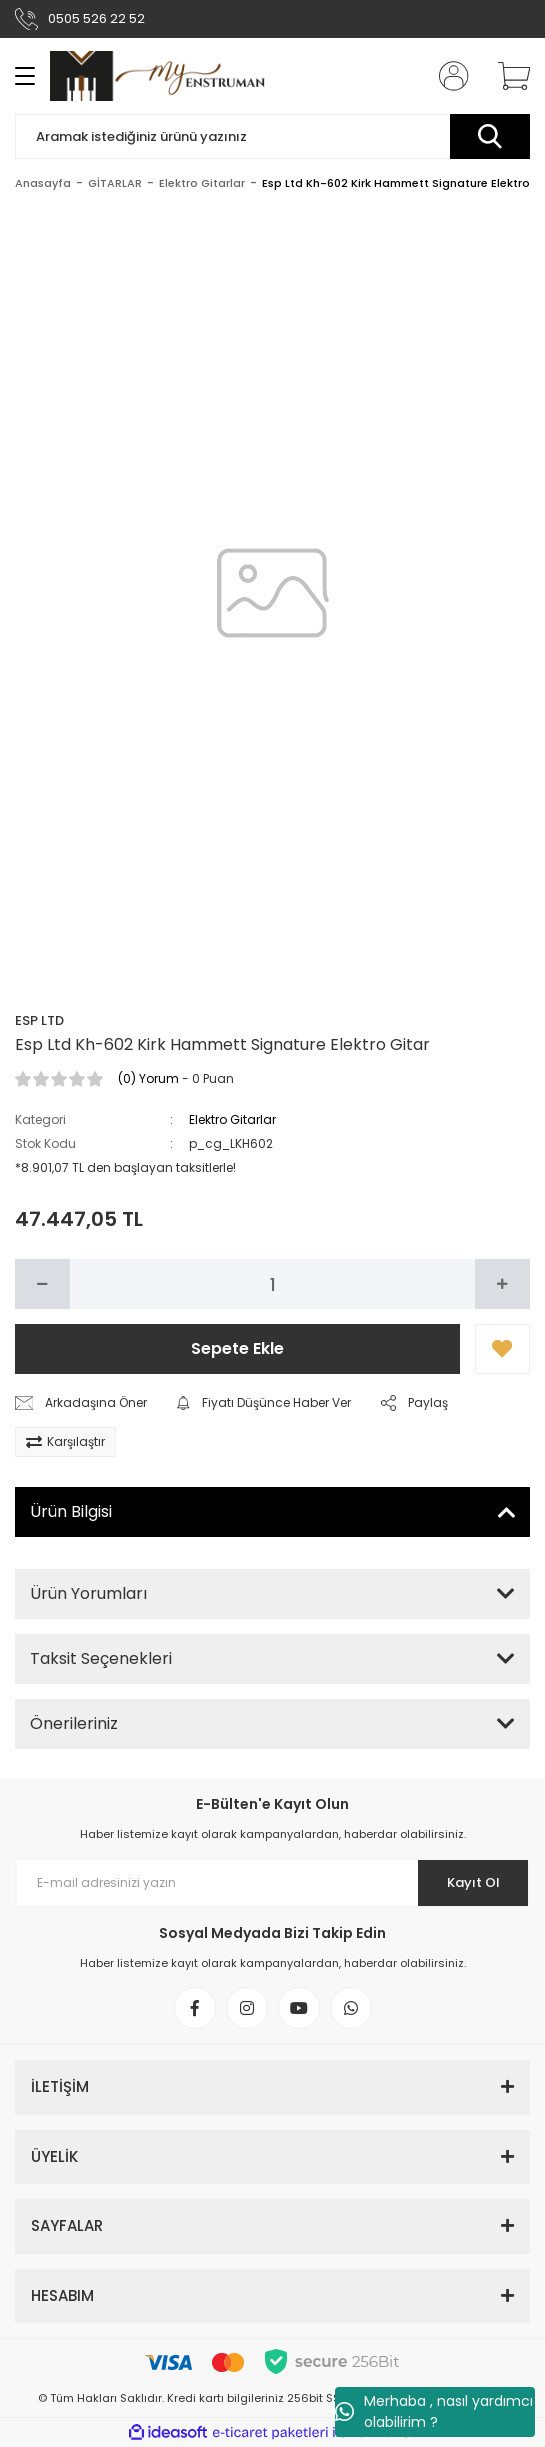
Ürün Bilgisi (71, 1511)
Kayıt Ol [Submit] (473, 1882)
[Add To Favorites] (502, 1349)
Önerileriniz (74, 1723)
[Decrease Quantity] (42, 1284)
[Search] (272, 136)
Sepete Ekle (237, 1348)
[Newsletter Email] (272, 1883)
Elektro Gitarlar (232, 1119)
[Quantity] (272, 1284)
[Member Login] (448, 76)
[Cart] (507, 76)
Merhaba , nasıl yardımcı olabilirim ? (434, 2411)
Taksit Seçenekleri (101, 1658)
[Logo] (157, 75)
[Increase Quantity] (502, 1284)
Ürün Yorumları (88, 1593)
